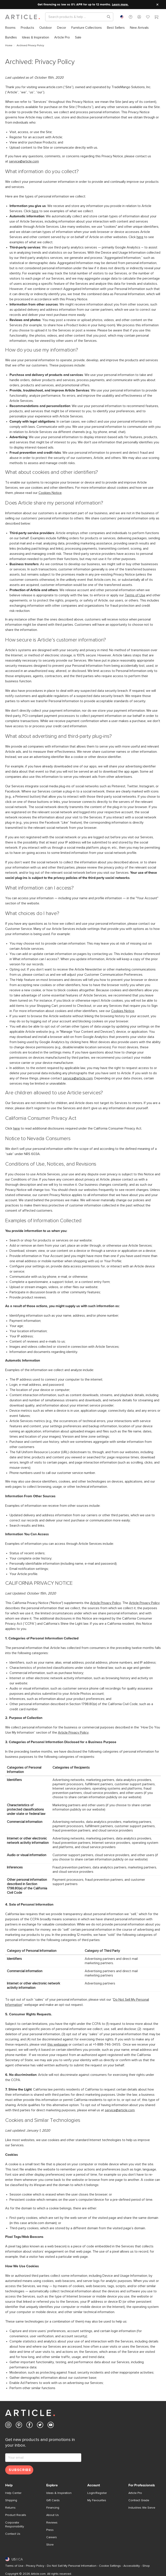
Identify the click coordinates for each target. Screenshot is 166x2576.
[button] (130, 17)
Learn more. (120, 4)
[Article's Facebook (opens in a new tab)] (29, 2426)
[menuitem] (10, 28)
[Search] (76, 16)
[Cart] (156, 17)
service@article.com (24, 161)
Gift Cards (53, 2500)
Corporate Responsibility (14, 2524)
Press (50, 2529)
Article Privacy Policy (105, 1603)
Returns (10, 2507)
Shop (146, 2565)
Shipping (11, 2500)
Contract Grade (138, 2500)
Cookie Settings (110, 2565)
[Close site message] (157, 4)
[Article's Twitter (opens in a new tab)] (40, 2426)
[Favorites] (148, 17)
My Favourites (96, 2500)
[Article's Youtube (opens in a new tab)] (51, 2426)
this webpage (57, 2044)
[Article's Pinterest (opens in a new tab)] (19, 2426)
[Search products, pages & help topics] (107, 16)
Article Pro (135, 2493)
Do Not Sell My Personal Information (71, 2565)
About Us (52, 2515)
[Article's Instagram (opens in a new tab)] (8, 2426)
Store (50, 2544)
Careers (51, 2537)
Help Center (13, 2493)
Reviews (51, 2522)
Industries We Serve (141, 2507)
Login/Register (97, 2493)
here (35, 211)
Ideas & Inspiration (59, 2493)
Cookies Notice (50, 493)
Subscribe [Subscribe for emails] (20, 2470)
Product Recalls (15, 2515)
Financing (52, 2507)
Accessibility (131, 2565)
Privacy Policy (35, 2565)
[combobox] (122, 17)
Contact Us (12, 2533)
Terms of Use (135, 595)
